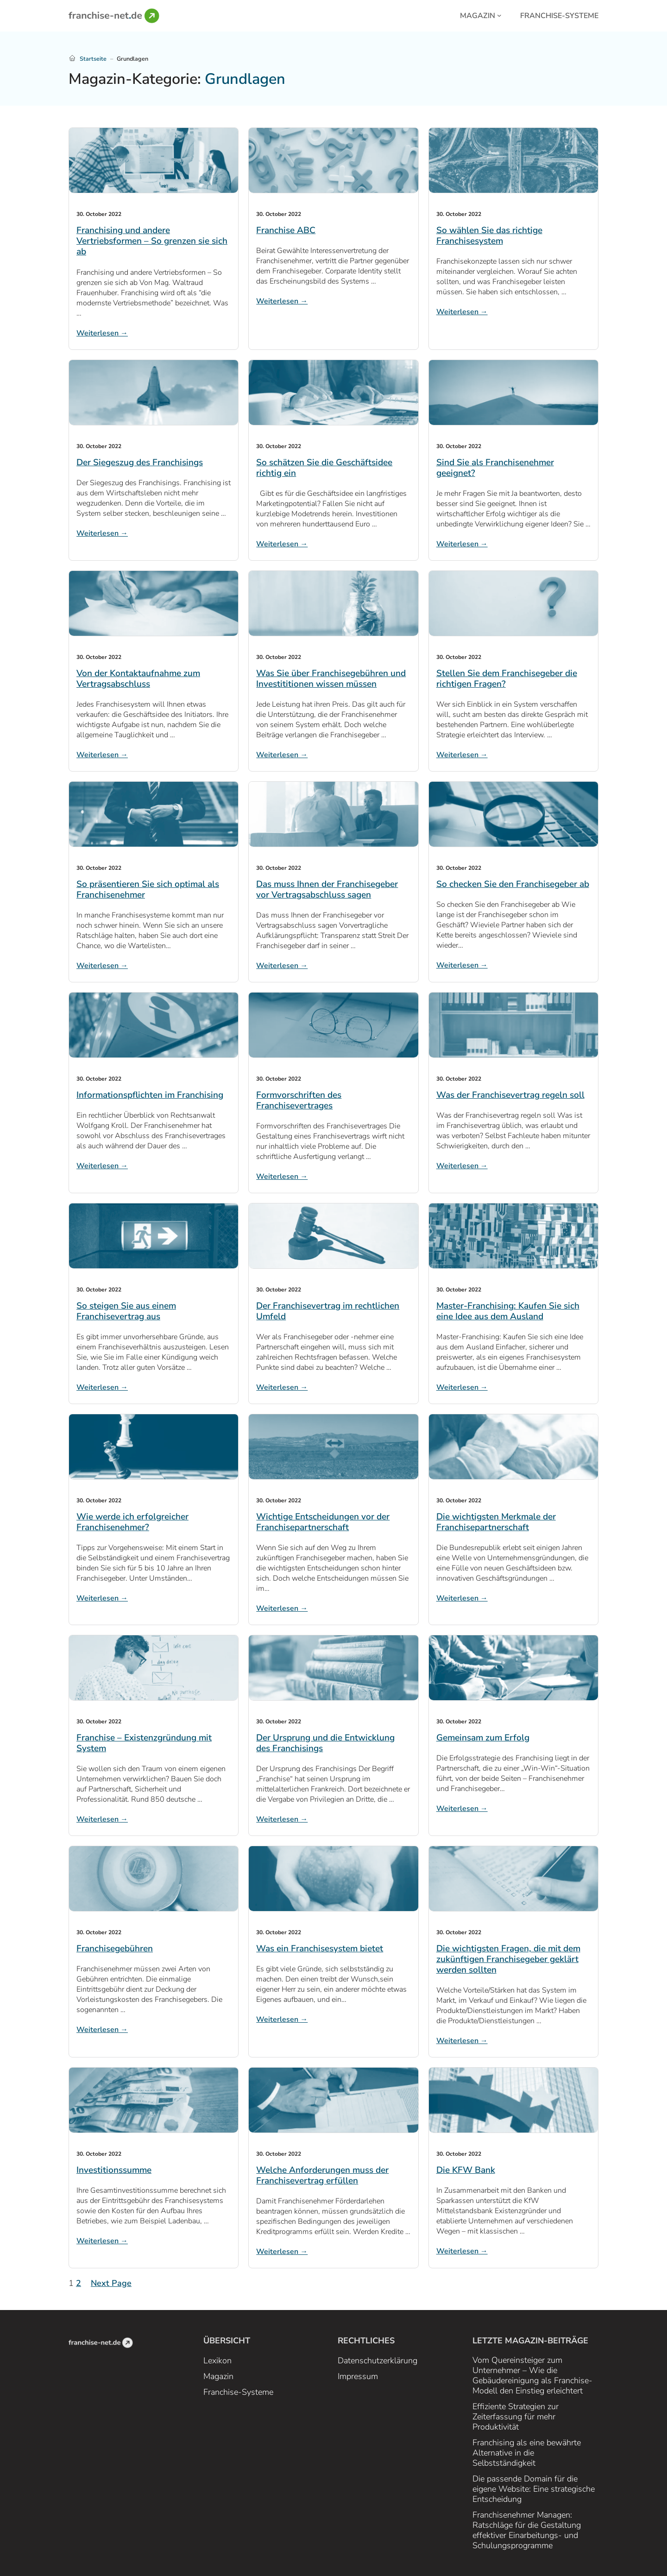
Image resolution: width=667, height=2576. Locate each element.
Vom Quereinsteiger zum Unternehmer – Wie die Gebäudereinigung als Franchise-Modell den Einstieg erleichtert (532, 2375)
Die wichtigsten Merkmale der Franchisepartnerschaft (496, 1522)
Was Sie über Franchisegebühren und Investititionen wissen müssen (331, 679)
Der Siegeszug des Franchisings (139, 462)
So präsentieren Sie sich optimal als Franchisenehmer (147, 889)
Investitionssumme (113, 2170)
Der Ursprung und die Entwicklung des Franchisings (325, 1743)
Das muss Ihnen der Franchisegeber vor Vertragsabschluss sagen (327, 889)
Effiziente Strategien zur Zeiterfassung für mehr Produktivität (515, 2416)
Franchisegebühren (114, 1948)
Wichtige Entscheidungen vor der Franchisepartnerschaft (323, 1522)
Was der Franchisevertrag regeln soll (510, 1095)
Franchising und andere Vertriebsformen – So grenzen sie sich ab (151, 241)
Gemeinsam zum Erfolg (482, 1738)
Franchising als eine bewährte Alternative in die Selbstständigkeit (526, 2452)
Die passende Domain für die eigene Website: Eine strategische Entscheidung (533, 2489)
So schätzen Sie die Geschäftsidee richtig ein (324, 468)
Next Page (111, 2283)
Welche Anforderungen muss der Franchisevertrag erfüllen (322, 2175)
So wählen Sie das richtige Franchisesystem (489, 236)
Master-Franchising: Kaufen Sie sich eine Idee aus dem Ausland (507, 1311)
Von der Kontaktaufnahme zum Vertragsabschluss (138, 679)
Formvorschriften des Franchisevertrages (298, 1100)
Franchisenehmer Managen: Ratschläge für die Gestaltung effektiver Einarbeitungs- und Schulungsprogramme (526, 2530)
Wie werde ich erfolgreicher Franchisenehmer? (132, 1522)
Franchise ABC (285, 230)
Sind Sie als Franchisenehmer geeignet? (495, 468)
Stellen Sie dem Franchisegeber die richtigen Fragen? (506, 679)
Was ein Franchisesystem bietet (319, 1948)
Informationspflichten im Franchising (149, 1095)
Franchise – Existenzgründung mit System (144, 1743)
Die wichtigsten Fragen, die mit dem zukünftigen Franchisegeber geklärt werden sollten (508, 1959)
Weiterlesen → (102, 333)
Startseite (93, 59)
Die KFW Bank (465, 2170)
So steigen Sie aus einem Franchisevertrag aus (126, 1311)
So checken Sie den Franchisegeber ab (512, 884)
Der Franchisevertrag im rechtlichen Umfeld (327, 1311)
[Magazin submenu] (499, 15)
